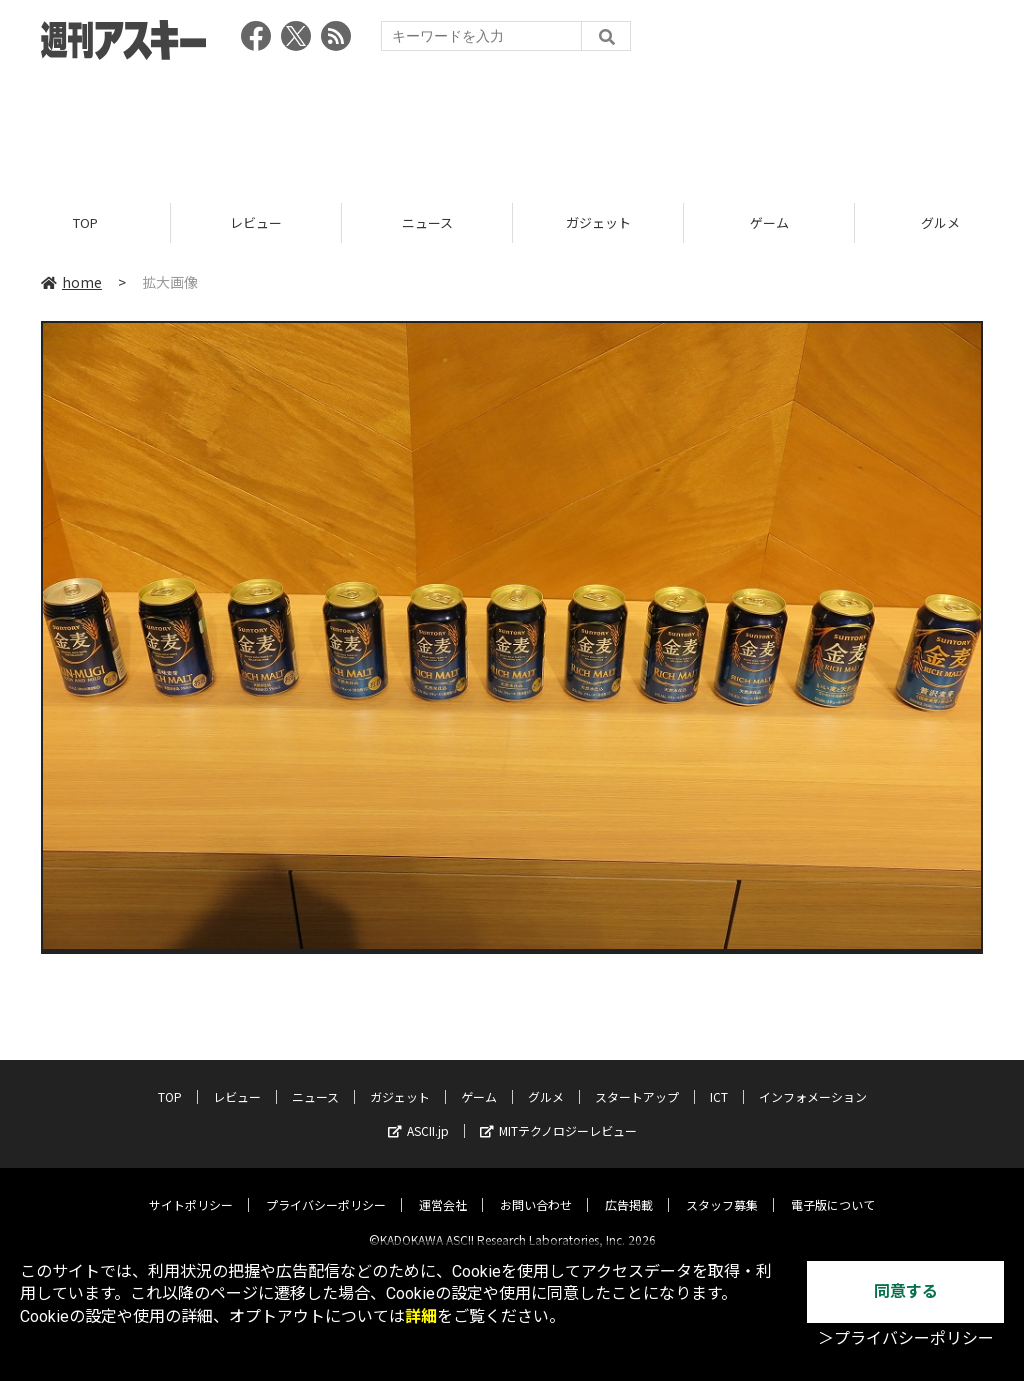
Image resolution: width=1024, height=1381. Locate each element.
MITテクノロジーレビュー (558, 1114)
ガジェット (598, 222)
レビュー (256, 222)
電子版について (833, 1188)
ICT (719, 1080)
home (71, 282)
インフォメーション (813, 1080)
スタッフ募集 (722, 1188)
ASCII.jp (418, 1114)
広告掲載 (629, 1188)
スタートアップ (637, 1080)
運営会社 (443, 1188)
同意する (906, 1291)
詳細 (421, 1316)
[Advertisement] (512, 125)
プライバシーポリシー (326, 1188)
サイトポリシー (191, 1188)
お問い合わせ (536, 1188)
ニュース (427, 222)
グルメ (546, 1080)
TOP (85, 222)
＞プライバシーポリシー (906, 1338)
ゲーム (769, 222)
